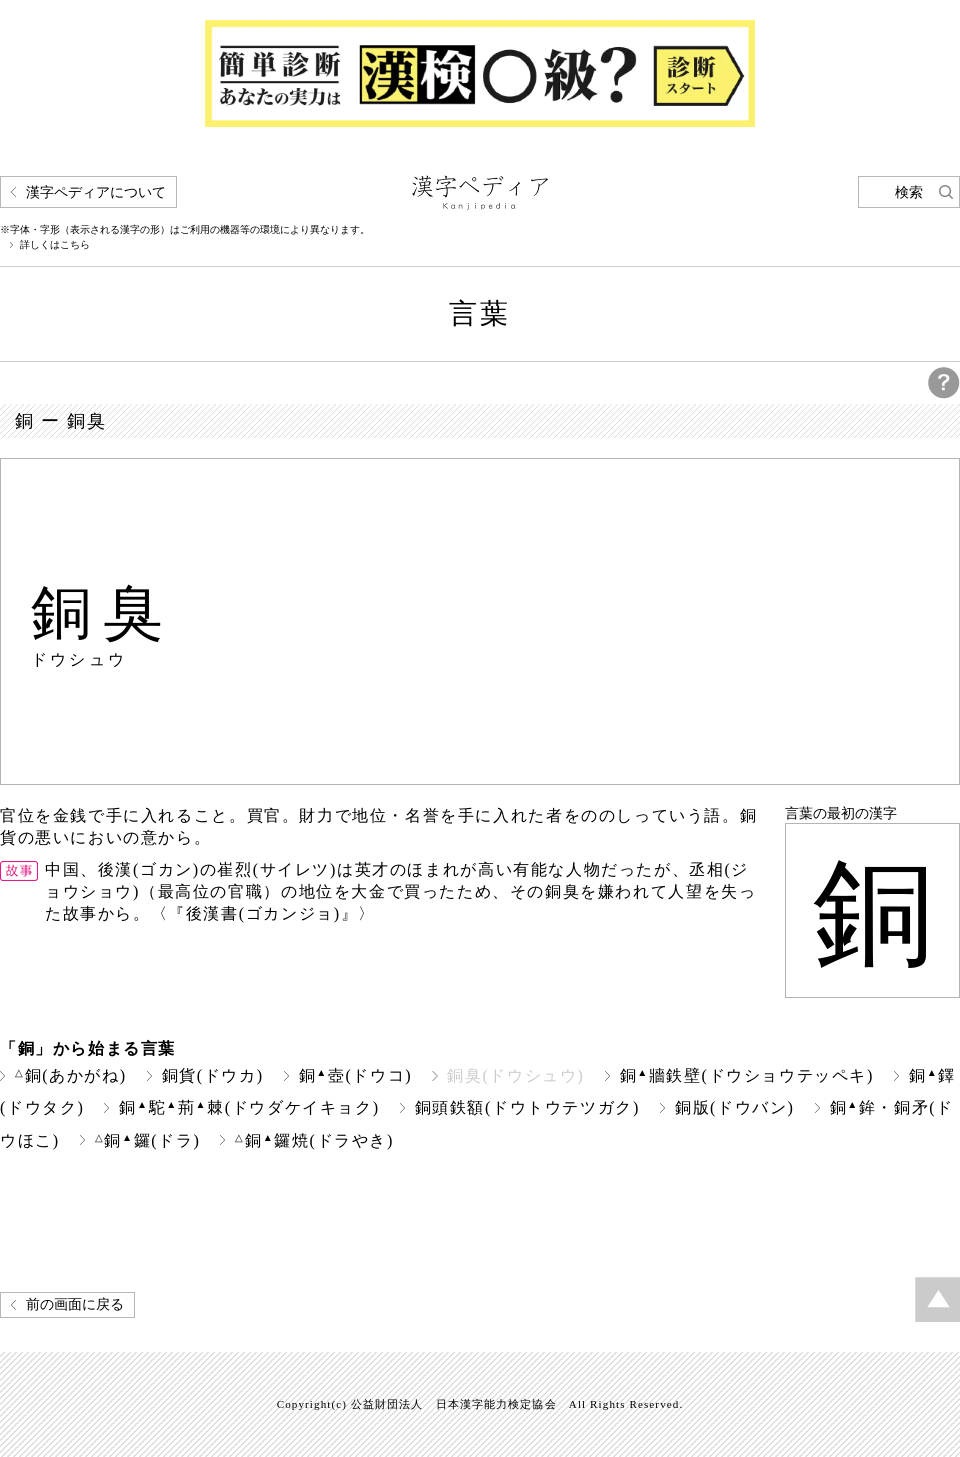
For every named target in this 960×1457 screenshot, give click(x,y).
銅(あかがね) (71, 1075)
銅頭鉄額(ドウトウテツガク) (527, 1107)
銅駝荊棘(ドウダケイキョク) (249, 1107)
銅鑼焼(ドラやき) (314, 1140)
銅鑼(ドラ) (148, 1140)
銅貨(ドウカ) (213, 1075)
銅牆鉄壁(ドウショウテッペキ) (747, 1075)
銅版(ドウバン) (735, 1107)
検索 (909, 192)
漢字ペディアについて (96, 192)
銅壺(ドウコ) (356, 1075)
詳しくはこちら (55, 245)
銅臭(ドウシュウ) (515, 1075)
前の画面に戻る (75, 1304)
